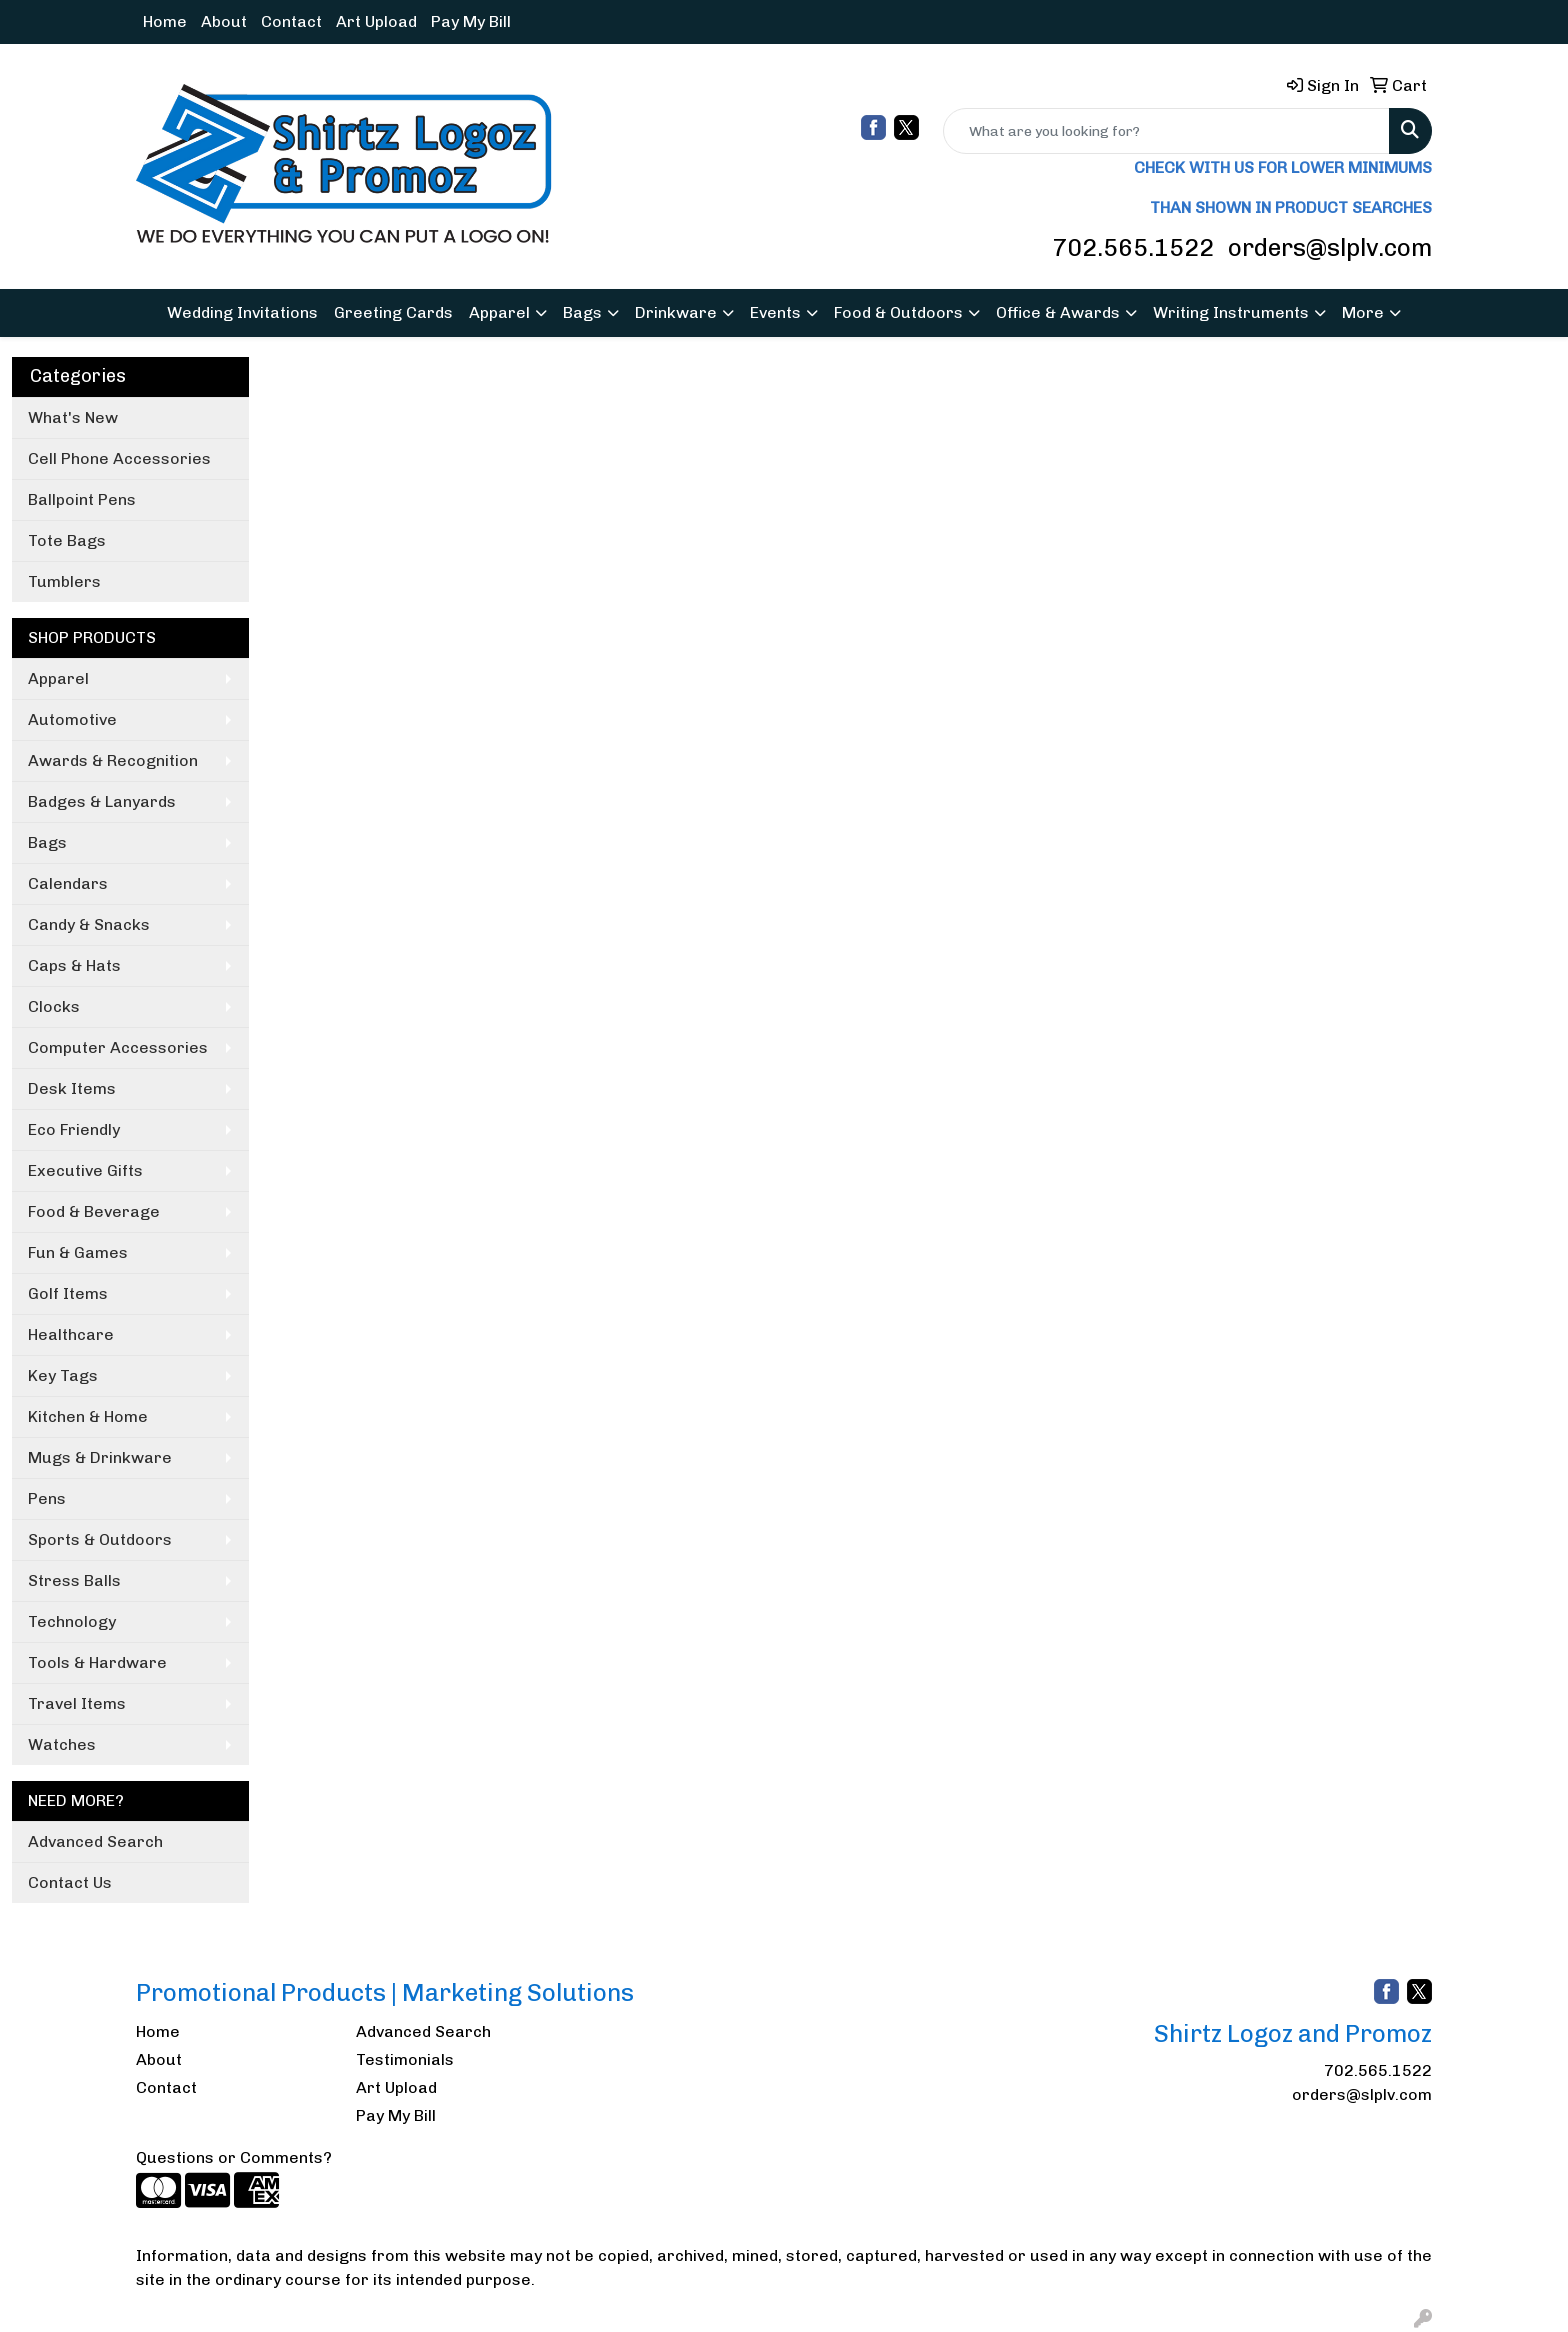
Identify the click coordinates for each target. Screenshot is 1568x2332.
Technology (72, 1621)
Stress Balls (74, 1580)
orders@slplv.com (1330, 247)
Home (165, 21)
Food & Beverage (94, 1211)
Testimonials (405, 2059)
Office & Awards (1058, 312)
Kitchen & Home (88, 1416)
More (1363, 312)
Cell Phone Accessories (119, 458)
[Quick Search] (1166, 131)
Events (775, 312)
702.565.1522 (1133, 247)
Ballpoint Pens (82, 499)
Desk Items (72, 1088)
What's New (73, 417)
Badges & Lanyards (102, 801)
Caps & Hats (74, 965)
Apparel (499, 312)
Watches (62, 1744)
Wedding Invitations (242, 312)
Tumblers (64, 581)
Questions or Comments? (234, 2157)
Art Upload (376, 21)
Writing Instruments (1231, 312)
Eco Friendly (74, 1129)
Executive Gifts (85, 1170)
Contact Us (70, 1882)
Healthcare (71, 1334)
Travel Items (77, 1703)
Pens (47, 1498)
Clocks (54, 1006)
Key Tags (63, 1375)
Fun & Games (78, 1252)
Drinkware (676, 312)
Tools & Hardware (97, 1662)
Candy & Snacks (89, 924)
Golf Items (68, 1293)
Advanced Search (95, 1841)
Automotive (72, 719)
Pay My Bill (471, 21)
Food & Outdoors (898, 312)
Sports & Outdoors (100, 1539)
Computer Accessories (118, 1047)
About (224, 21)
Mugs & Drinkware (100, 1457)
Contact (291, 21)
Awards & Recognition (113, 760)
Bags (582, 312)
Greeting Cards (393, 312)
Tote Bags (67, 540)
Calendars (68, 883)
